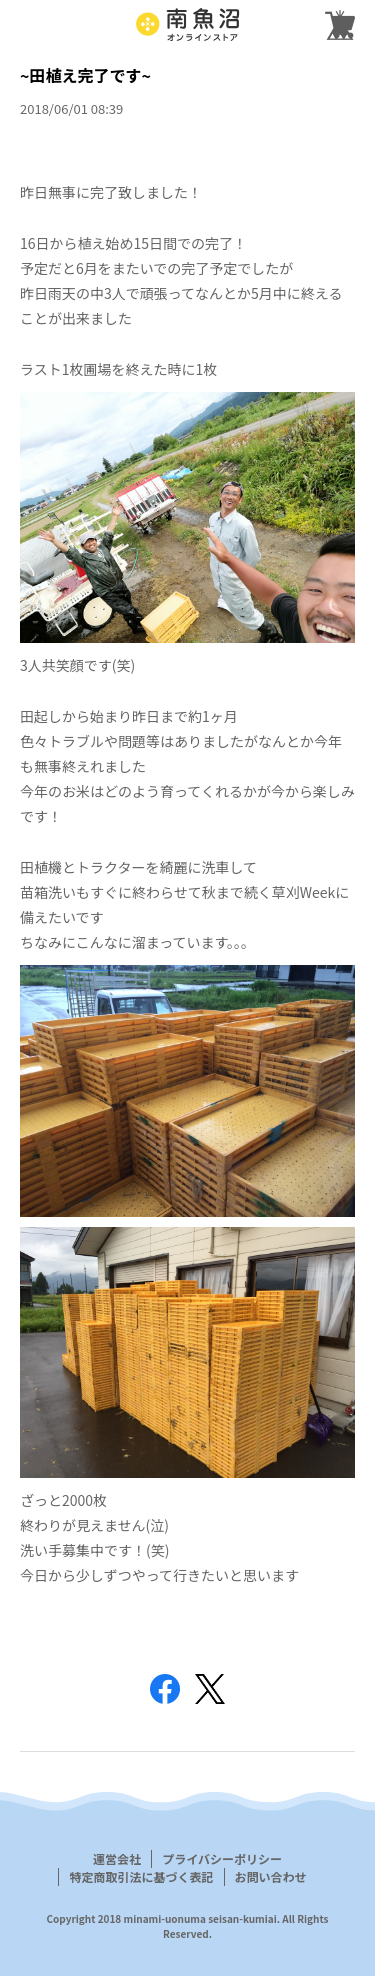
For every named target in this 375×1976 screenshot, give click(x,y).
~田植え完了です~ (85, 75)
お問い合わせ (271, 1876)
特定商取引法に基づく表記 (141, 1876)
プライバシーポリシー (222, 1858)
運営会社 (117, 1858)
